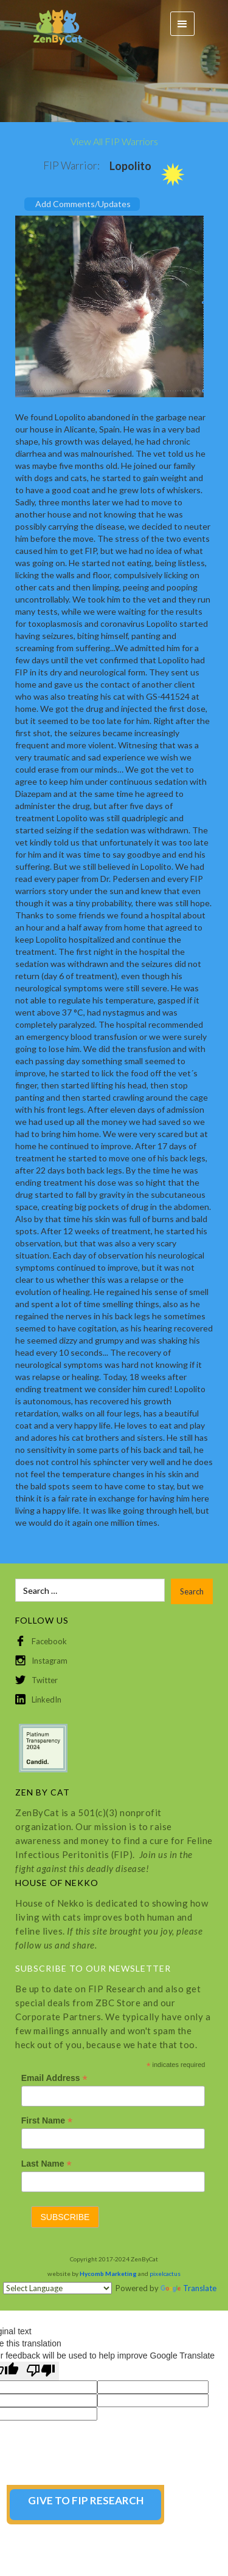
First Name (46, 2121)
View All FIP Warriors (114, 141)
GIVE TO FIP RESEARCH (85, 2500)
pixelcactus (165, 2273)
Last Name (46, 2164)
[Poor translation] (40, 2371)
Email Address (54, 2078)
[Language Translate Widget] (57, 2288)
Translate (188, 2288)
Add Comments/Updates (83, 204)
